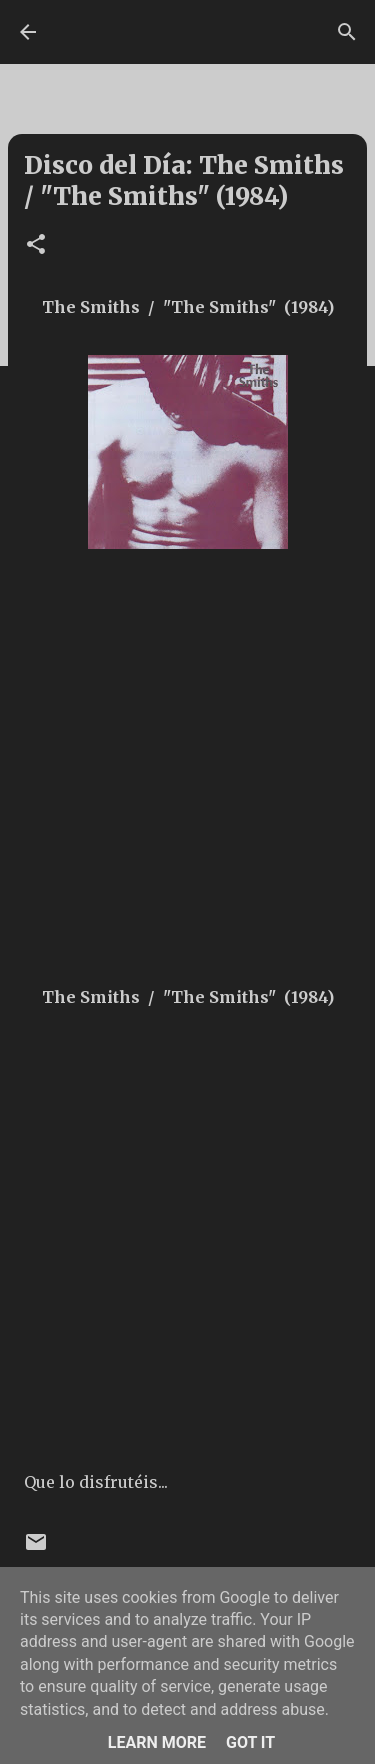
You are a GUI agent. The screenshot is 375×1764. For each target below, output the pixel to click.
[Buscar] (347, 32)
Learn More (157, 1742)
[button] (36, 245)
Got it (250, 1742)
